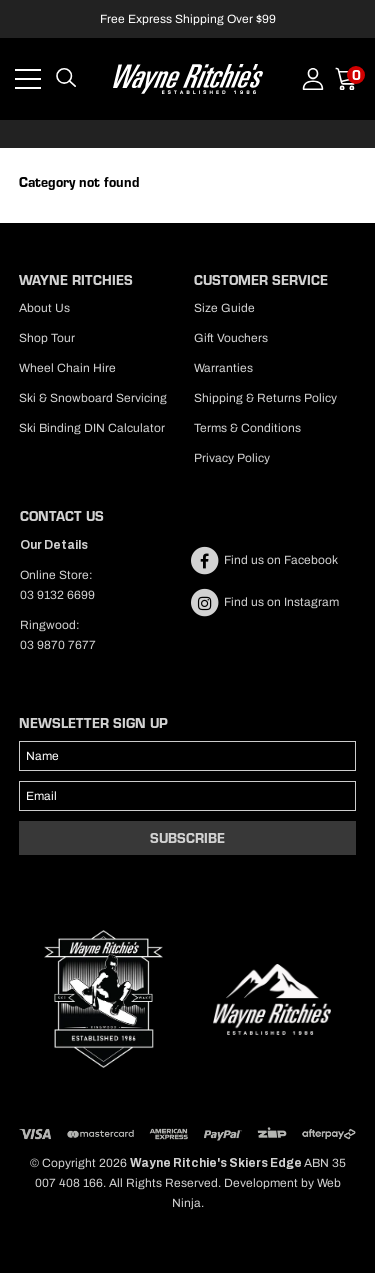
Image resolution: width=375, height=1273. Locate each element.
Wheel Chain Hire (67, 368)
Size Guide (224, 308)
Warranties (223, 368)
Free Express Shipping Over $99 (188, 19)
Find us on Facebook (263, 560)
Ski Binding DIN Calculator (92, 428)
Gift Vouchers (231, 338)
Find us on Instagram (264, 602)
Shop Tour (47, 338)
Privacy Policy (232, 458)
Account (313, 79)
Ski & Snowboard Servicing (93, 398)
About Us (44, 308)
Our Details (54, 545)
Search (66, 79)
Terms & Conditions (247, 428)
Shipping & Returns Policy (265, 398)
